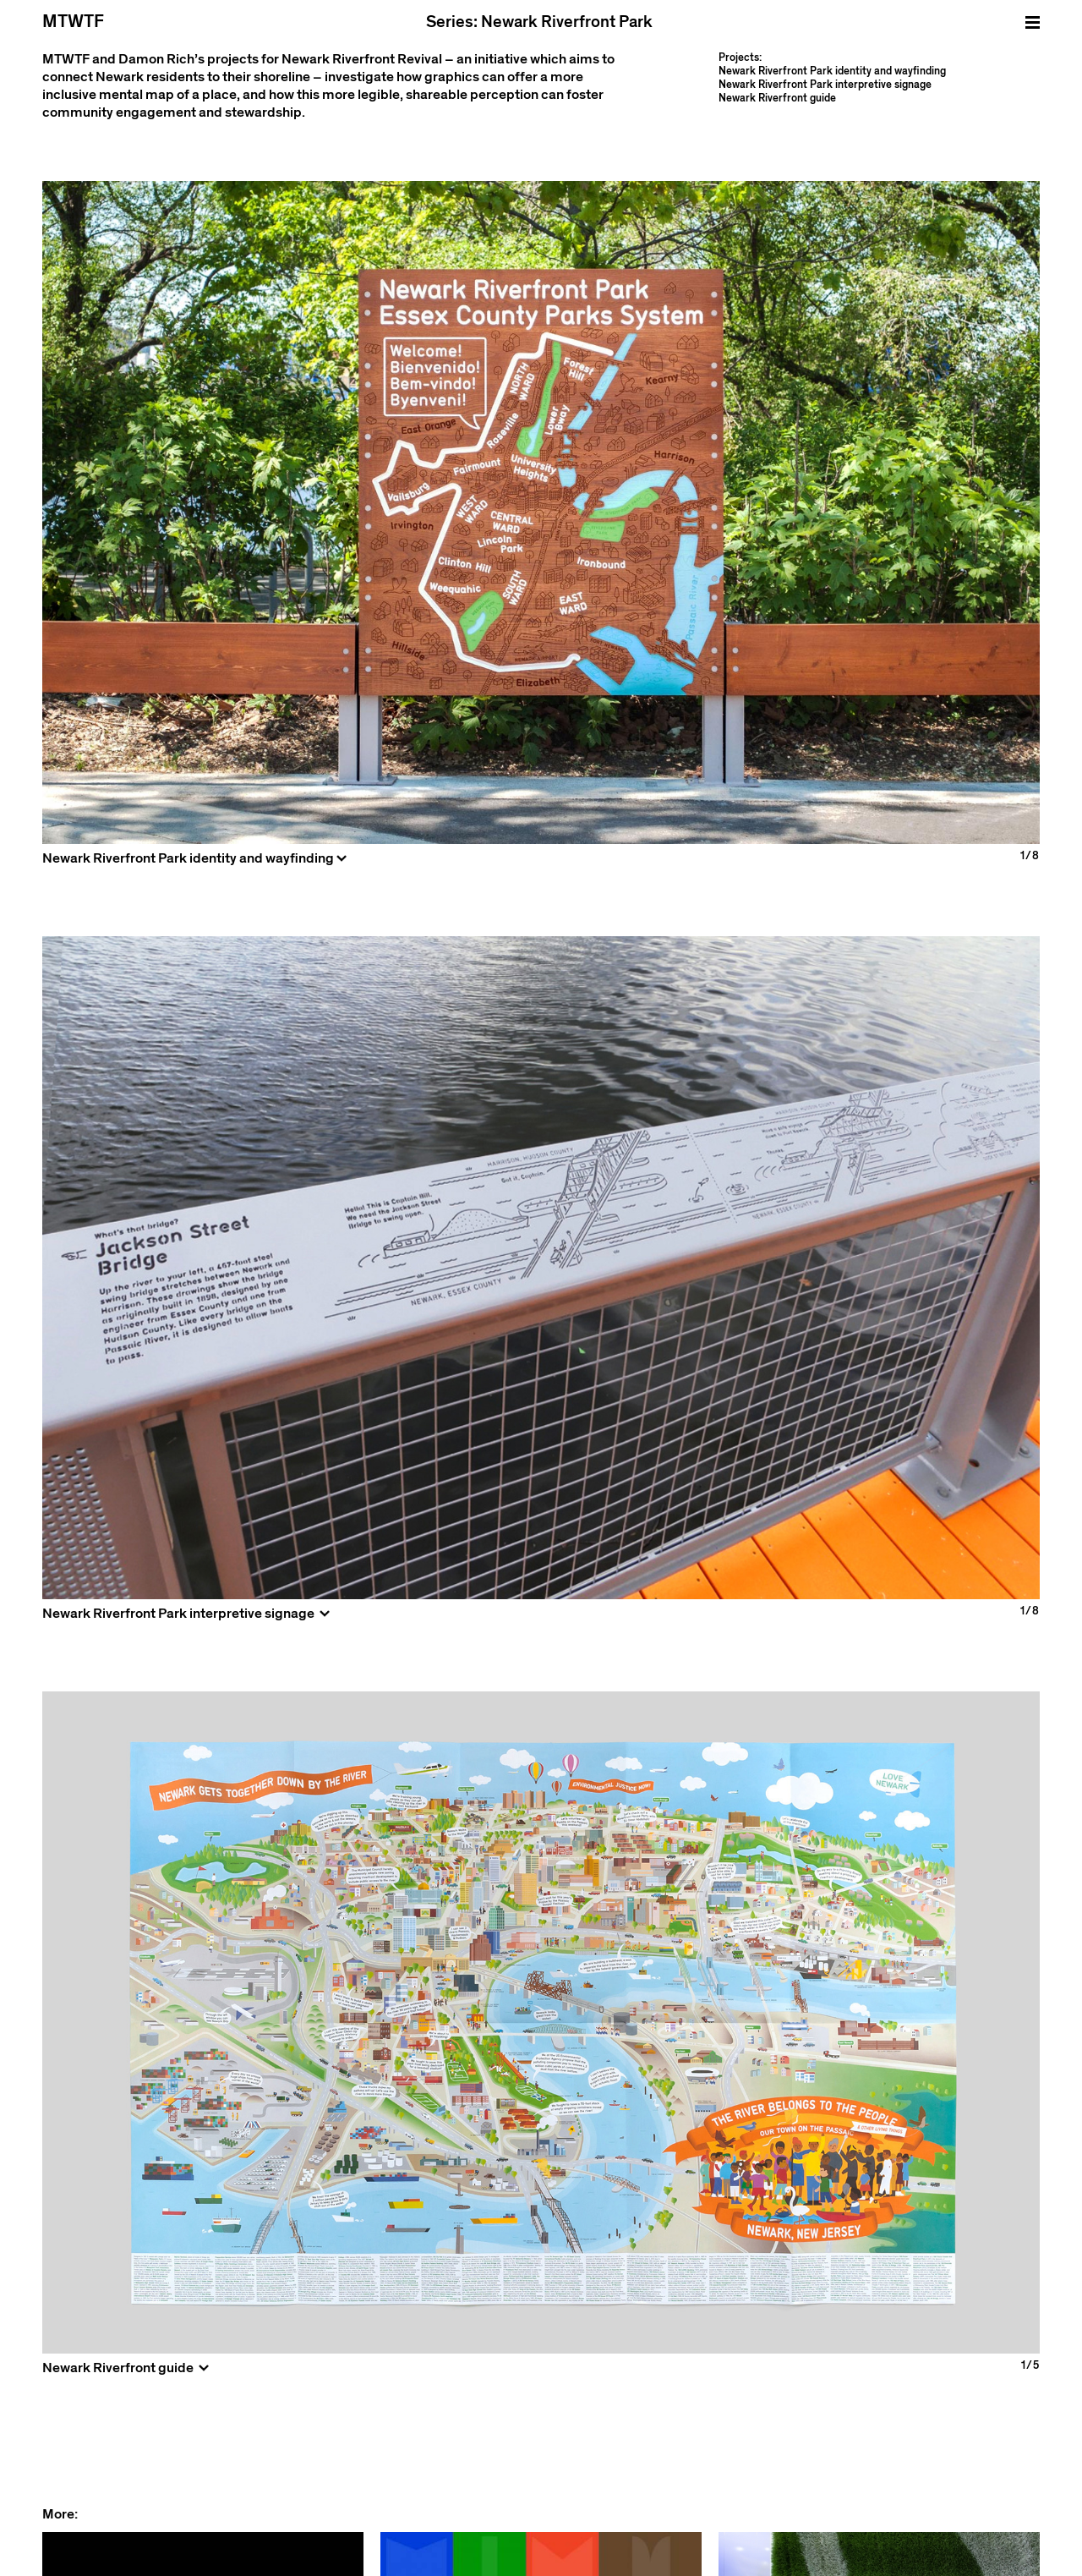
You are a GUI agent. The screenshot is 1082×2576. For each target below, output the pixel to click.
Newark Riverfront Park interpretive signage (825, 84)
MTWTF (73, 21)
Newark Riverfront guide (777, 98)
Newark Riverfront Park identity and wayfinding (832, 71)
